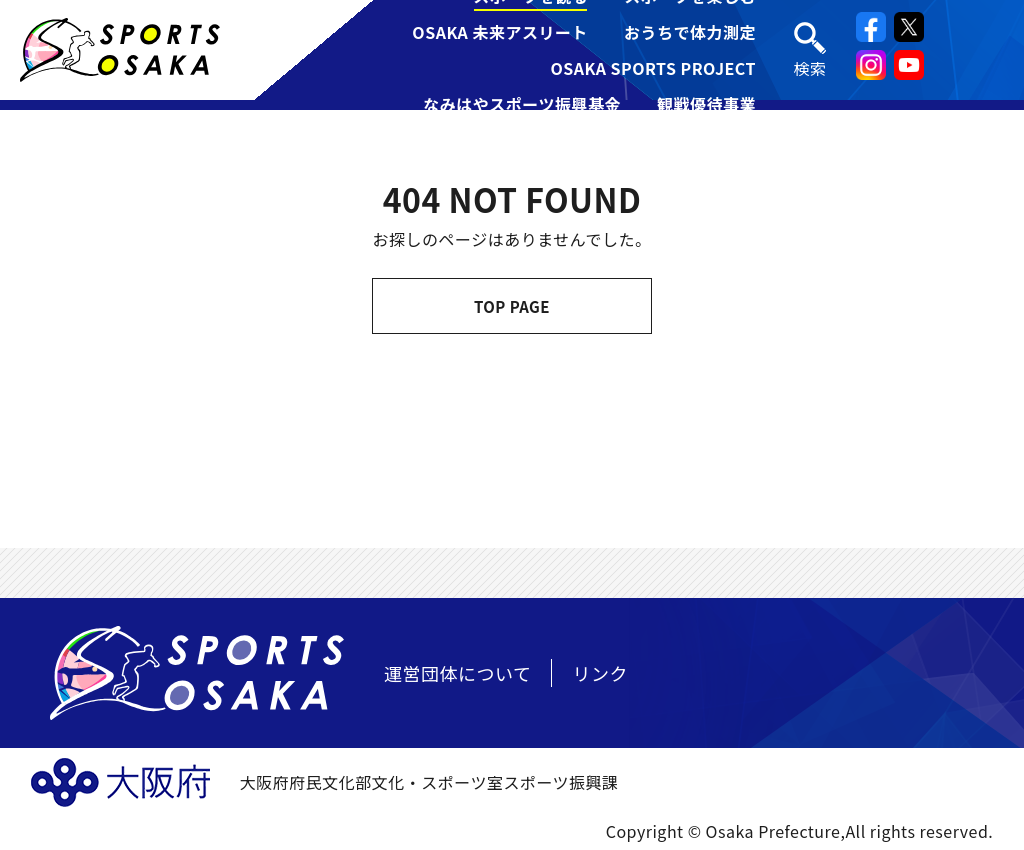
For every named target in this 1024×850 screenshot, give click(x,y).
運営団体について (457, 673)
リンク (600, 673)
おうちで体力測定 (690, 32)
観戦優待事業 (706, 104)
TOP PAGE (512, 306)
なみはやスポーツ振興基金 (522, 104)
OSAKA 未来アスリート (500, 32)
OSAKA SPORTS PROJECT (653, 68)
